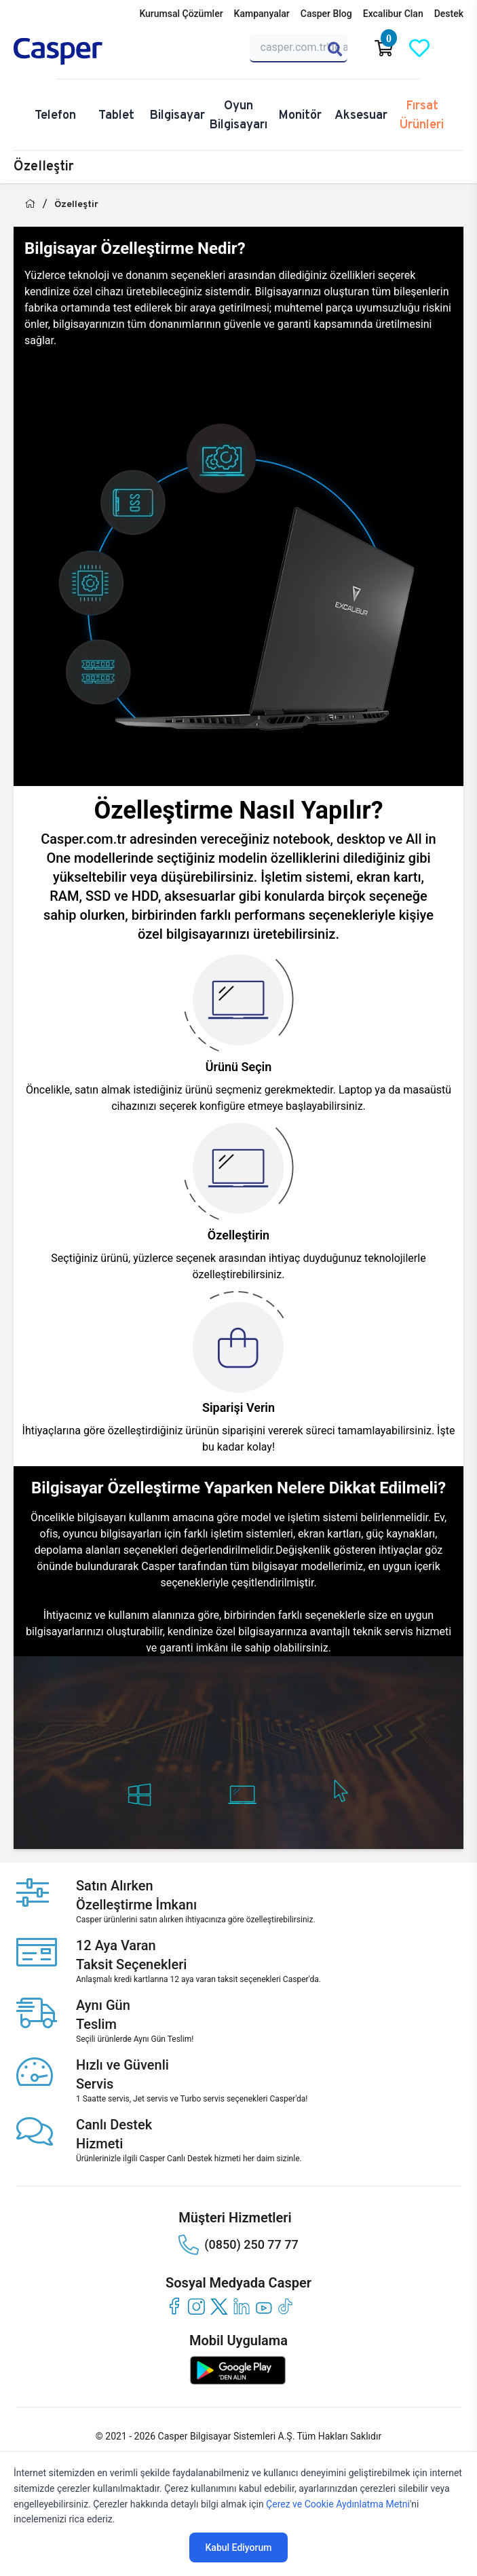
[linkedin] (241, 2306)
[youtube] (263, 2306)
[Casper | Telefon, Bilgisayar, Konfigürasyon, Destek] (79, 51)
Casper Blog (326, 13)
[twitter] (218, 2306)
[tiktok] (286, 2306)
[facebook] (174, 2306)
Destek (448, 13)
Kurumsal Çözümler (181, 13)
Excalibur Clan (393, 13)
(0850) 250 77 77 (238, 2245)
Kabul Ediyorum (239, 2547)
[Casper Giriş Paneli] (454, 48)
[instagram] (196, 2306)
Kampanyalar (262, 13)
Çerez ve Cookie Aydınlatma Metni (338, 2504)
